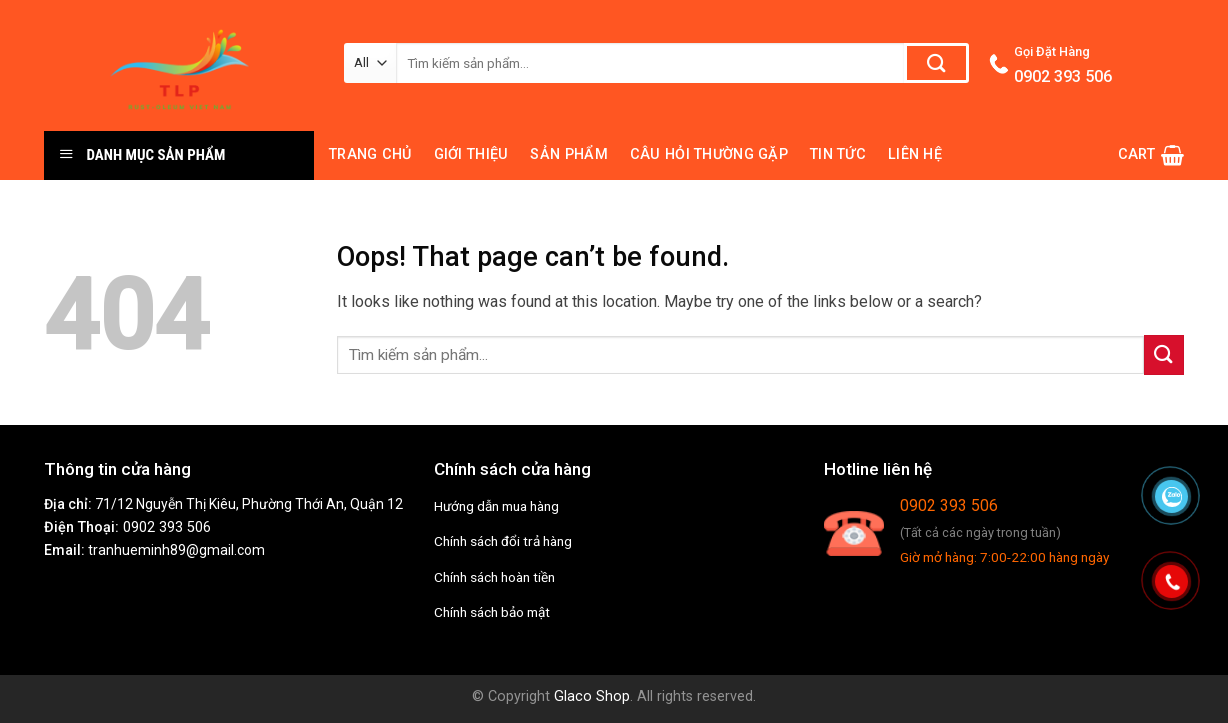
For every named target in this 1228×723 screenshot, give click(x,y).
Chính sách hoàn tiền (494, 577)
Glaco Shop (592, 696)
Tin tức (838, 154)
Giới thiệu (471, 154)
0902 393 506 (167, 527)
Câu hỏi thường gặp (709, 154)
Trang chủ (370, 154)
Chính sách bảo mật (492, 612)
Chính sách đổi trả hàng (503, 541)
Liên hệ (915, 154)
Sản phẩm (568, 154)
